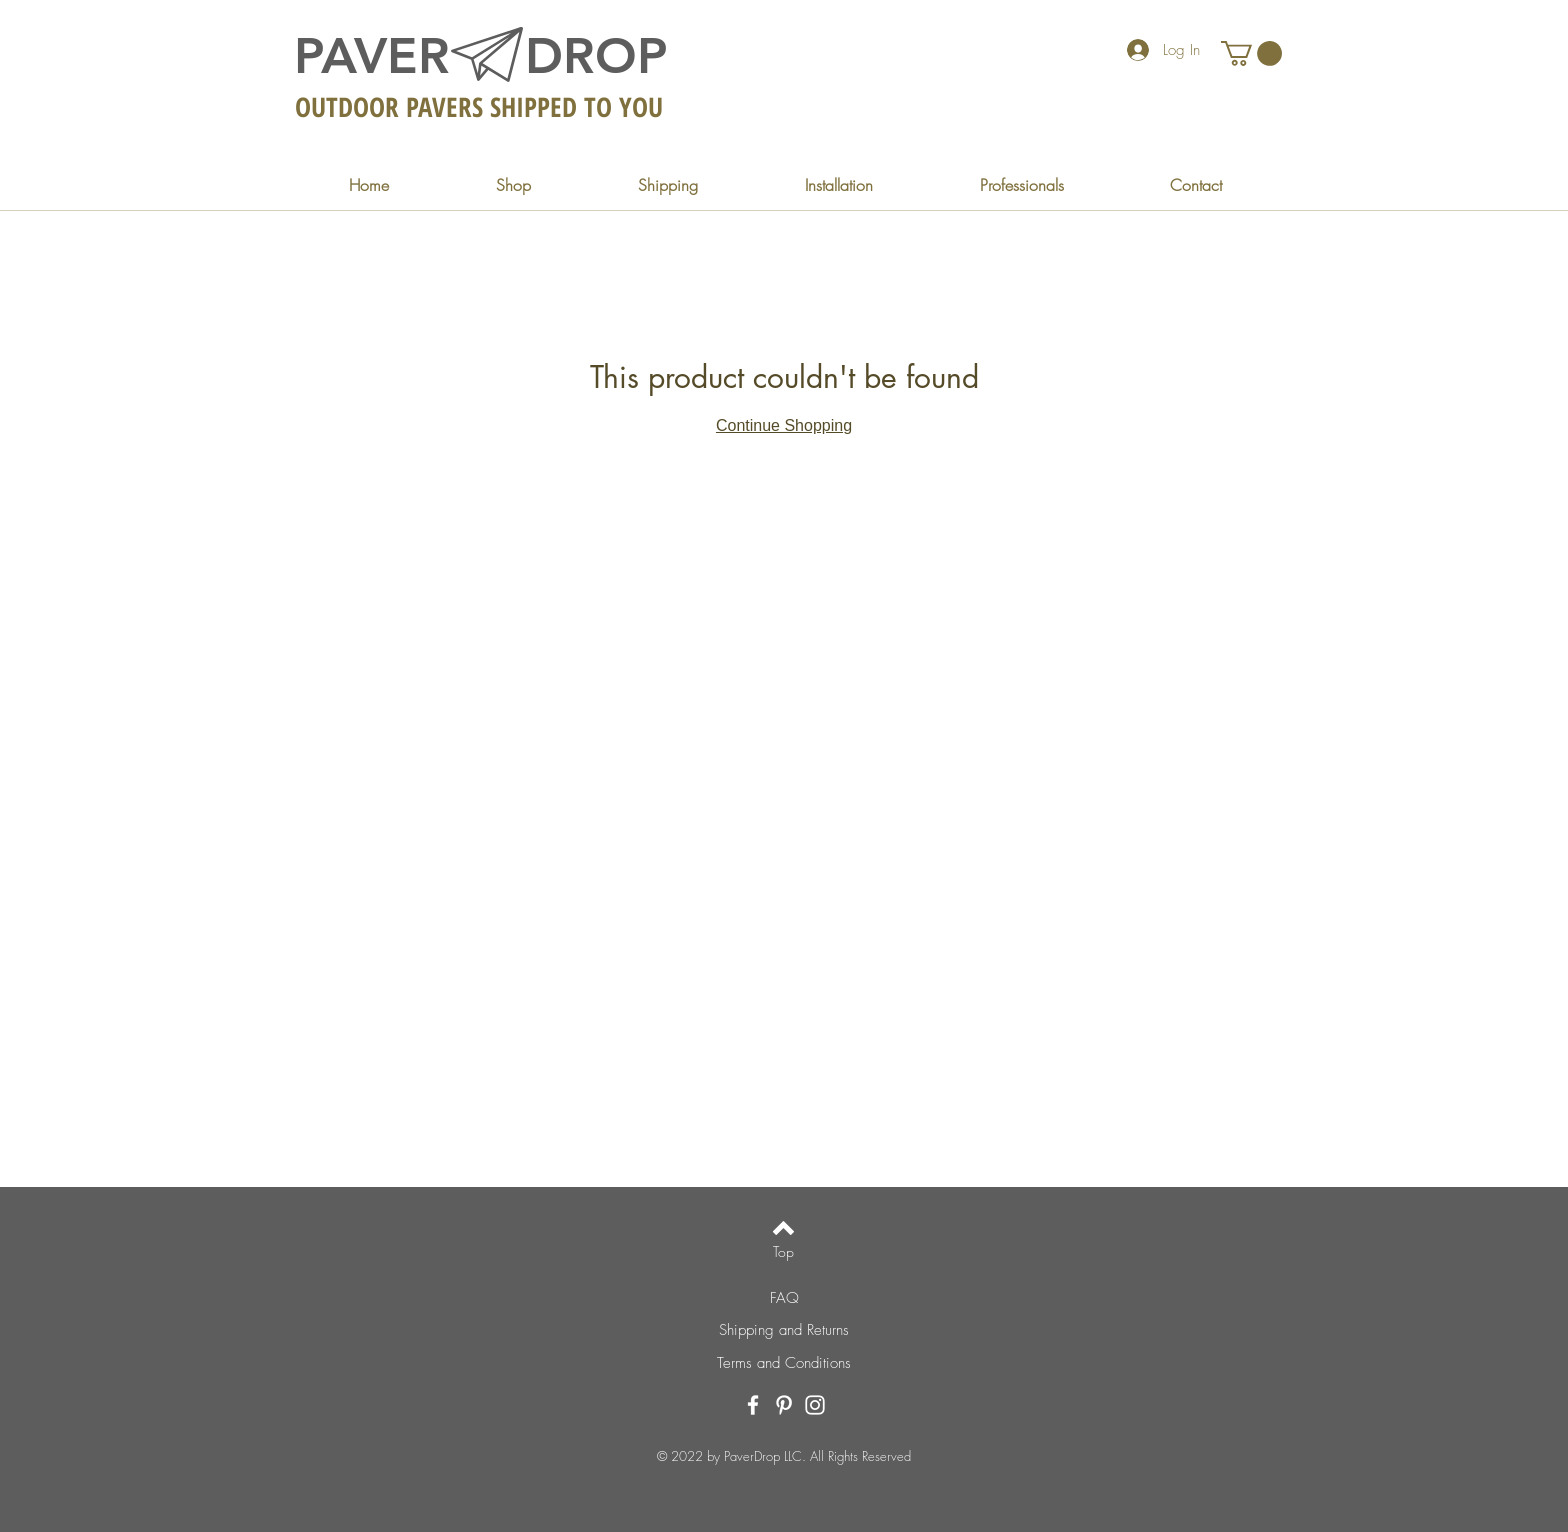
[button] (1251, 53)
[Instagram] (815, 1405)
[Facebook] (753, 1405)
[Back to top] (783, 1228)
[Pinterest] (784, 1405)
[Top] (783, 1252)
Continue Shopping (784, 425)
